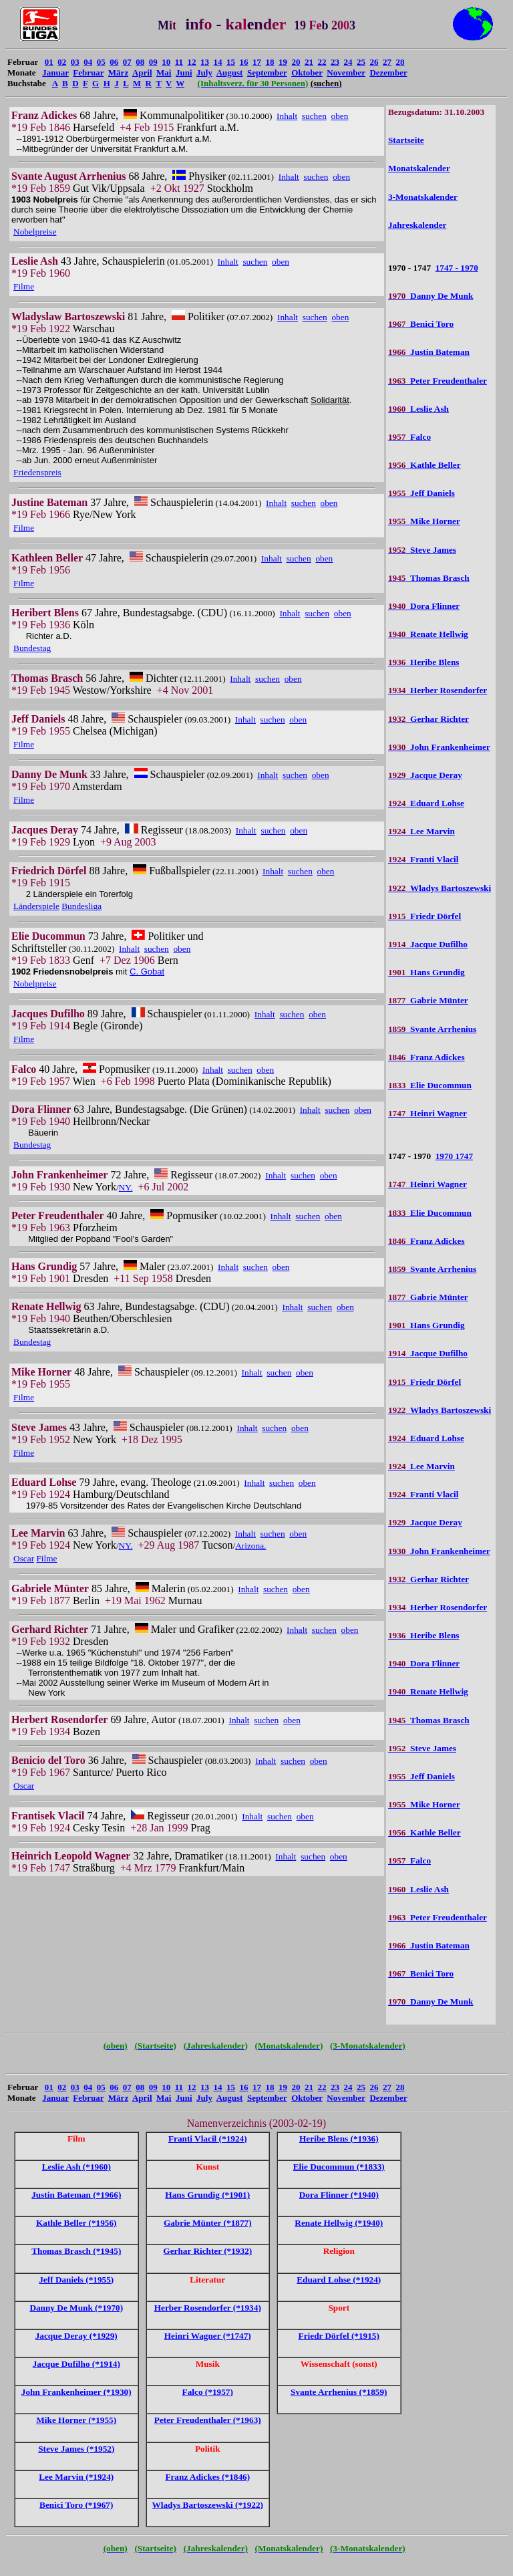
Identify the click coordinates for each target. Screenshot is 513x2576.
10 (166, 62)
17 (256, 62)
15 (230, 62)
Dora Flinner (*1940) (339, 2195)
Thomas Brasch (429, 578)
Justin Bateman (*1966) (76, 2195)
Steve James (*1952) (76, 2449)
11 (179, 62)
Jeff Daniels (421, 493)
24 (348, 62)
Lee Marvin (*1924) (76, 2477)
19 (283, 62)
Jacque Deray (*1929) (76, 2336)
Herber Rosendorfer (437, 690)
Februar (88, 73)
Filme (23, 286)
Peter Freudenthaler (437, 381)
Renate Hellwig (428, 634)
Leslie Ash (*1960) (76, 2167)
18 (270, 62)
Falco (409, 437)
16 (244, 62)
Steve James (422, 550)
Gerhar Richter (428, 719)
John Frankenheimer (439, 747)
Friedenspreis (37, 472)
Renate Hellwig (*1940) (339, 2223)
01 (49, 62)
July (204, 73)
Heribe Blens (424, 662)
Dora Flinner (424, 606)
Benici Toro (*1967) (76, 2505)
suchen (314, 116)
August (229, 73)
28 (400, 62)
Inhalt (287, 116)
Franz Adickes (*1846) (207, 2477)
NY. (126, 1187)
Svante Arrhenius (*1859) (339, 2392)
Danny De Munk (431, 296)
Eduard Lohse (426, 803)
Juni (184, 73)
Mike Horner (424, 521)
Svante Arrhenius (432, 1029)
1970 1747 (454, 1156)
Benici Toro (421, 324)
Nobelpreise (34, 232)
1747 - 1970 (457, 268)
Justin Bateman (429, 352)
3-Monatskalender (423, 197)
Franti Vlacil (423, 859)
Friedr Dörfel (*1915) (339, 2336)
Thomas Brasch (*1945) (76, 2251)
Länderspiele (36, 906)
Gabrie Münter (428, 1000)
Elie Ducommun (430, 1085)
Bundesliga (81, 906)
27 (387, 62)
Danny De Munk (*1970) (76, 2308)
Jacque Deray (425, 775)
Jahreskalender (417, 225)
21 (309, 62)
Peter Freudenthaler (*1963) (207, 2420)
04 (87, 62)
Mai (163, 73)
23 (335, 62)
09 (153, 62)
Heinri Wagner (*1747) (207, 2336)
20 (296, 62)
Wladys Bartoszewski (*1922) (207, 2505)
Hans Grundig (426, 972)
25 (361, 62)
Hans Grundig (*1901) (207, 2195)
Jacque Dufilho (428, 944)
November (346, 73)
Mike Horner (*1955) (76, 2420)
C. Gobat (147, 972)
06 (114, 62)
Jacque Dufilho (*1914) (76, 2364)
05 (101, 62)
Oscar (23, 1558)
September (267, 73)
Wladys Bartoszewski (439, 888)
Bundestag (32, 648)
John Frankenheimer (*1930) (76, 2392)
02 (61, 62)
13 (204, 62)
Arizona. (250, 1546)
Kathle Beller (424, 465)
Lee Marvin (421, 831)
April (142, 73)
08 (140, 62)
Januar (55, 73)
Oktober (307, 73)
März (118, 73)
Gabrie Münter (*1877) (208, 2223)
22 (322, 62)
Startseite (406, 140)
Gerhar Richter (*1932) (207, 2251)
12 (192, 62)
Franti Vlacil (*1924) (207, 2139)
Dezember (388, 73)
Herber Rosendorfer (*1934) (207, 2308)
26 (374, 62)
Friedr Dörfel (424, 916)
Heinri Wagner (427, 1113)
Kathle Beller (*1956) (76, 2223)
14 (218, 62)
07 (127, 62)
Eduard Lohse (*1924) (339, 2280)
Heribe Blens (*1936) (339, 2139)
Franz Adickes (426, 1057)
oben (340, 116)
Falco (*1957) (207, 2392)
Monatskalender (419, 168)
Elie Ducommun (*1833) (339, 2167)
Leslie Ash (418, 409)
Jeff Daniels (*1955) (76, 2280)
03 (75, 62)
